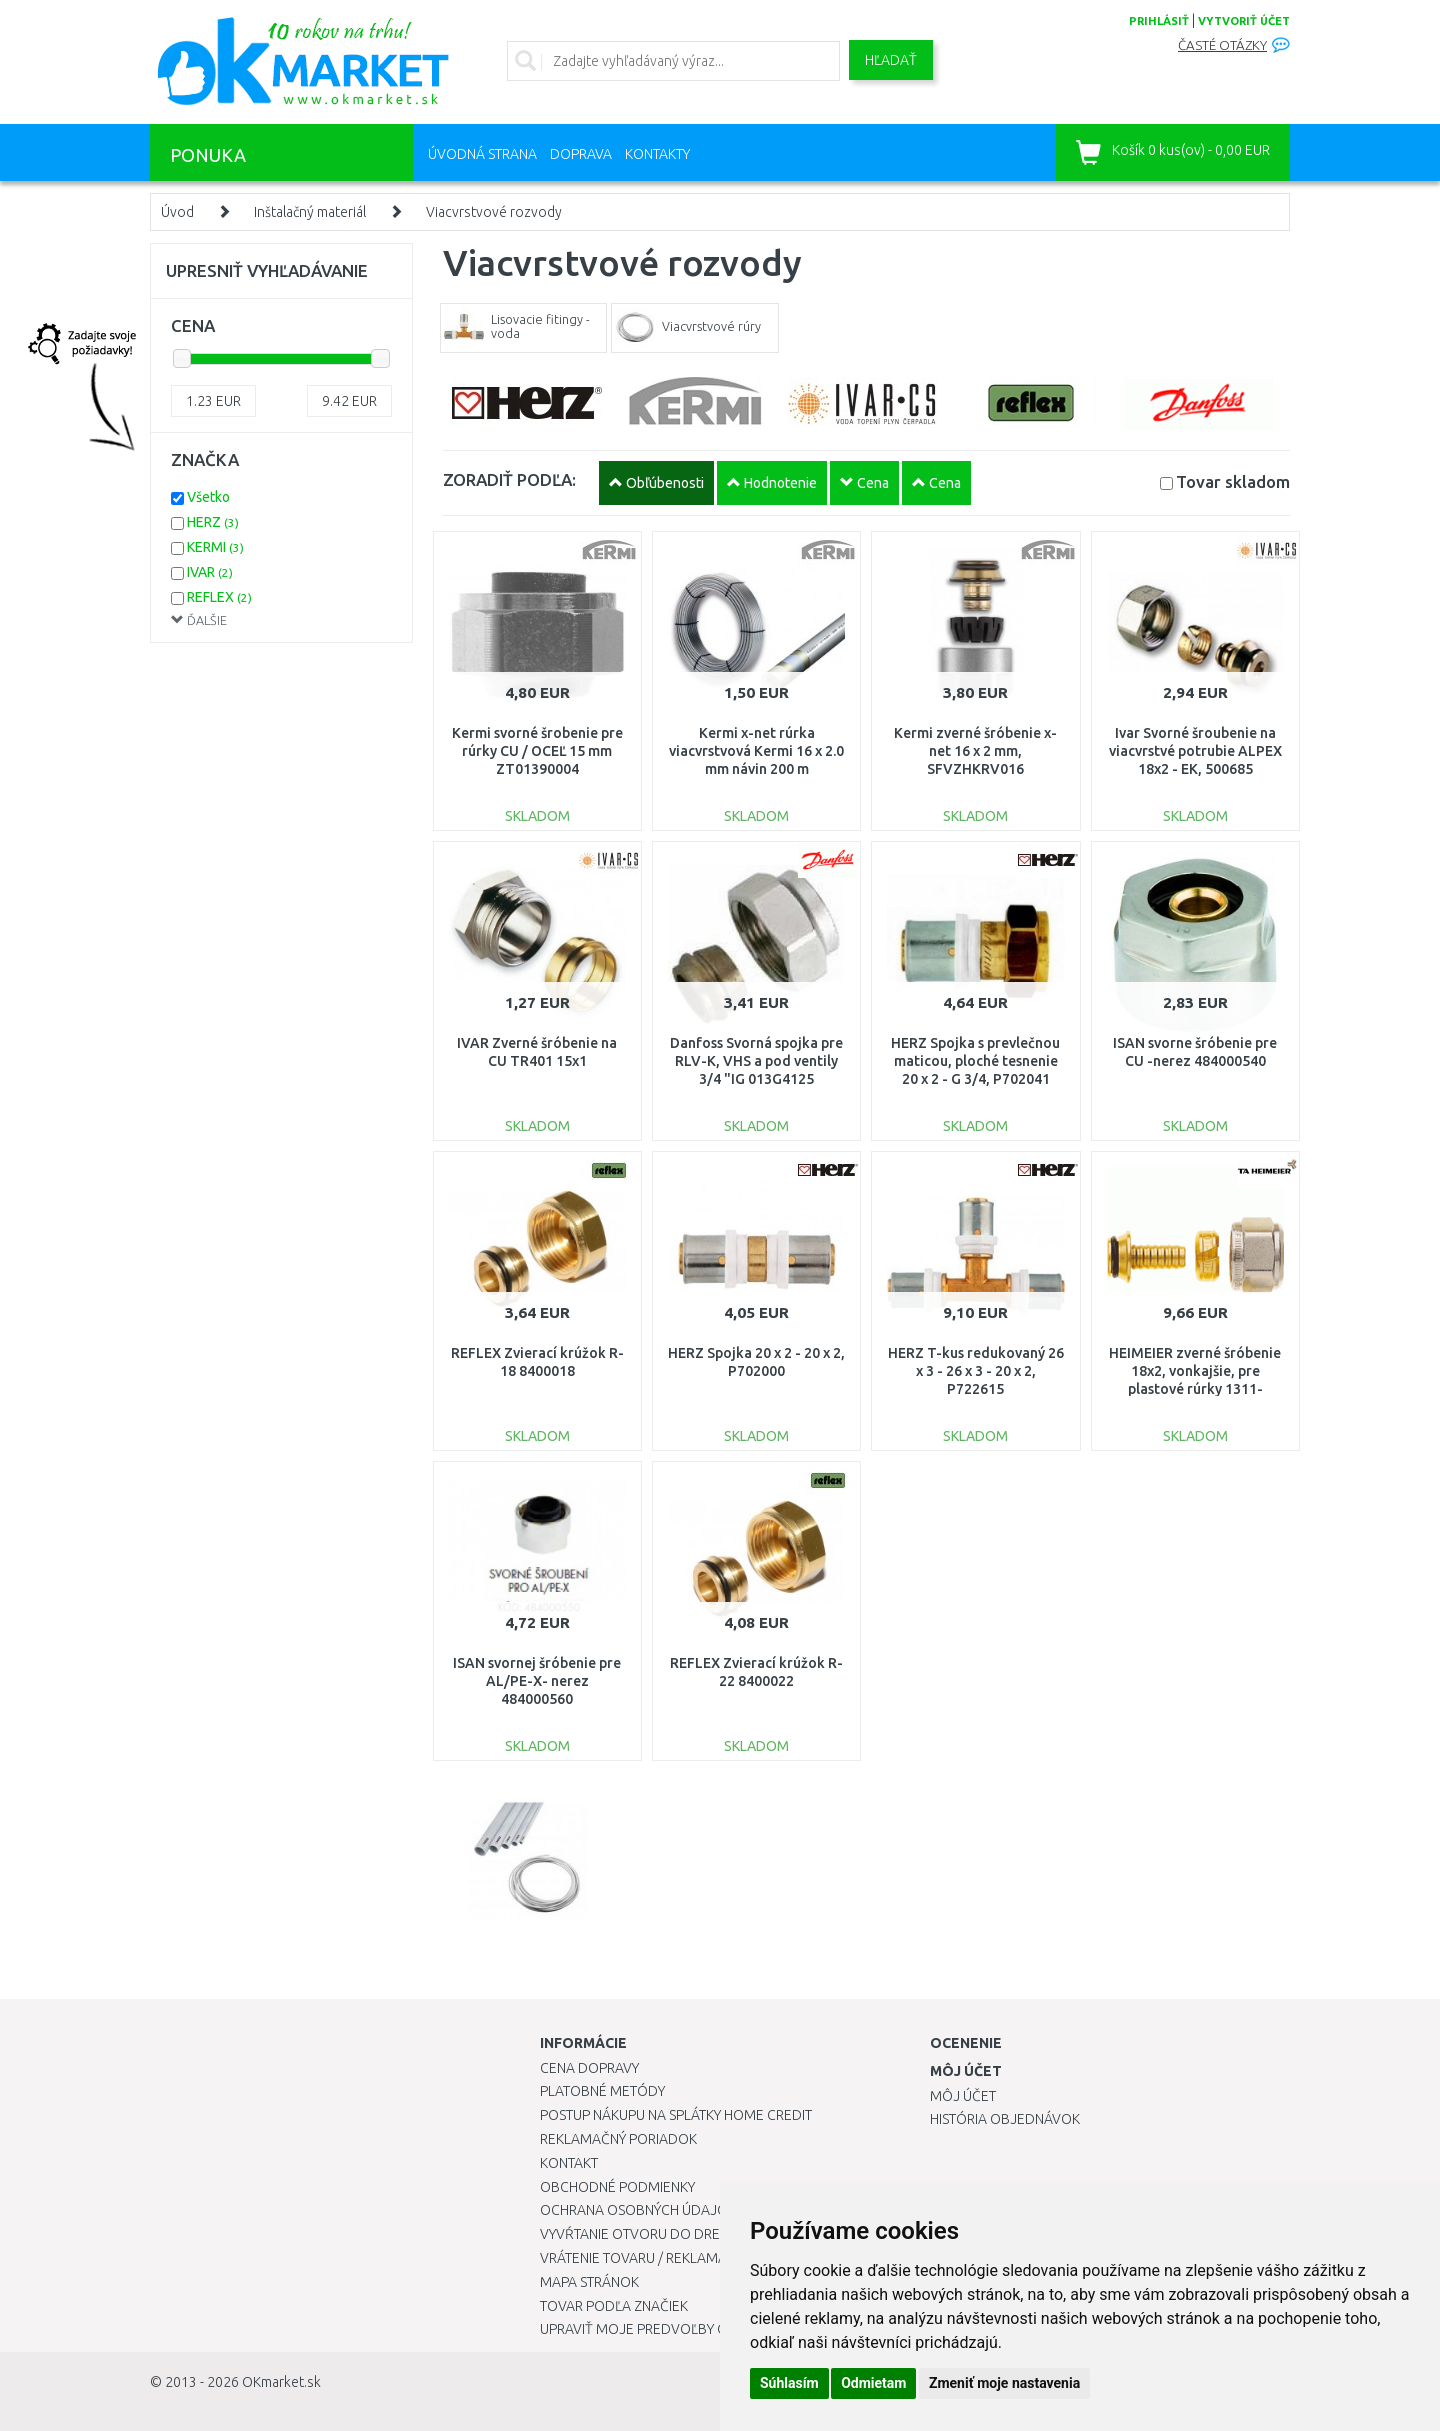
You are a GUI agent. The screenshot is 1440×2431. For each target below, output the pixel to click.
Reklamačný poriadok (618, 2139)
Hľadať (891, 60)
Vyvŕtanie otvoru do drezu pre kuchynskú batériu (718, 2234)
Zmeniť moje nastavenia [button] (1004, 2383)
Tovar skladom (1233, 481)
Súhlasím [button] (789, 2383)
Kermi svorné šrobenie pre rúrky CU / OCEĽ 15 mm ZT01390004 (537, 751)
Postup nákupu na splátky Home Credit (676, 2115)
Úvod (177, 212)
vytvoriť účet (1244, 21)
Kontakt (569, 2163)
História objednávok (1005, 2119)
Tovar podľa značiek (614, 2306)
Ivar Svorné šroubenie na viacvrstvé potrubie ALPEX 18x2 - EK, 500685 (1195, 751)
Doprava (581, 154)
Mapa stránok (589, 2282)
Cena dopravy (589, 2068)
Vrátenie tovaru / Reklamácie (643, 2258)
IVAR (210, 572)
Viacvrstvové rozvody (494, 212)
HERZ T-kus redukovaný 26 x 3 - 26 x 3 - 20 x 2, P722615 (976, 1371)
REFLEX (219, 597)
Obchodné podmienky (617, 2187)
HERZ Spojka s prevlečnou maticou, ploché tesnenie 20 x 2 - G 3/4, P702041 (975, 1061)
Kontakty (657, 154)
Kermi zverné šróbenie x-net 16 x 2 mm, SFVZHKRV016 (975, 751)
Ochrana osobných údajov (638, 2210)
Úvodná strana (482, 154)
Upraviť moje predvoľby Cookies (657, 2329)
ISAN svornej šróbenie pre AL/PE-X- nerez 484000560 (537, 1681)
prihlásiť (1159, 21)
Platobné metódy (602, 2091)
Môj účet (963, 2096)
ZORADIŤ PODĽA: (509, 479)
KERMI (215, 547)
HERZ (213, 522)
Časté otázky (1222, 45)
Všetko (208, 497)
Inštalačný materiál (310, 212)
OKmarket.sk (281, 2382)
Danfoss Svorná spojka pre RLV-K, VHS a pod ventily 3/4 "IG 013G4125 (756, 1061)
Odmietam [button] (873, 2383)
